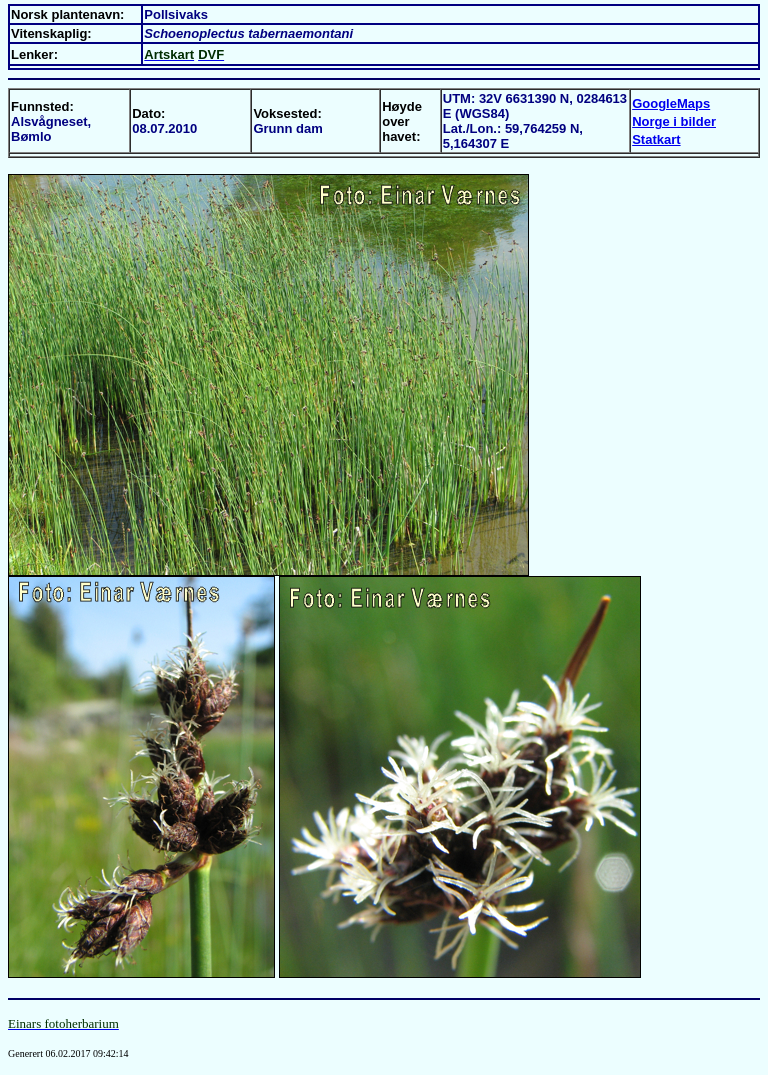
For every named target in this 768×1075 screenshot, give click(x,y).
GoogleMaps (671, 103)
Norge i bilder (674, 121)
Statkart (656, 139)
